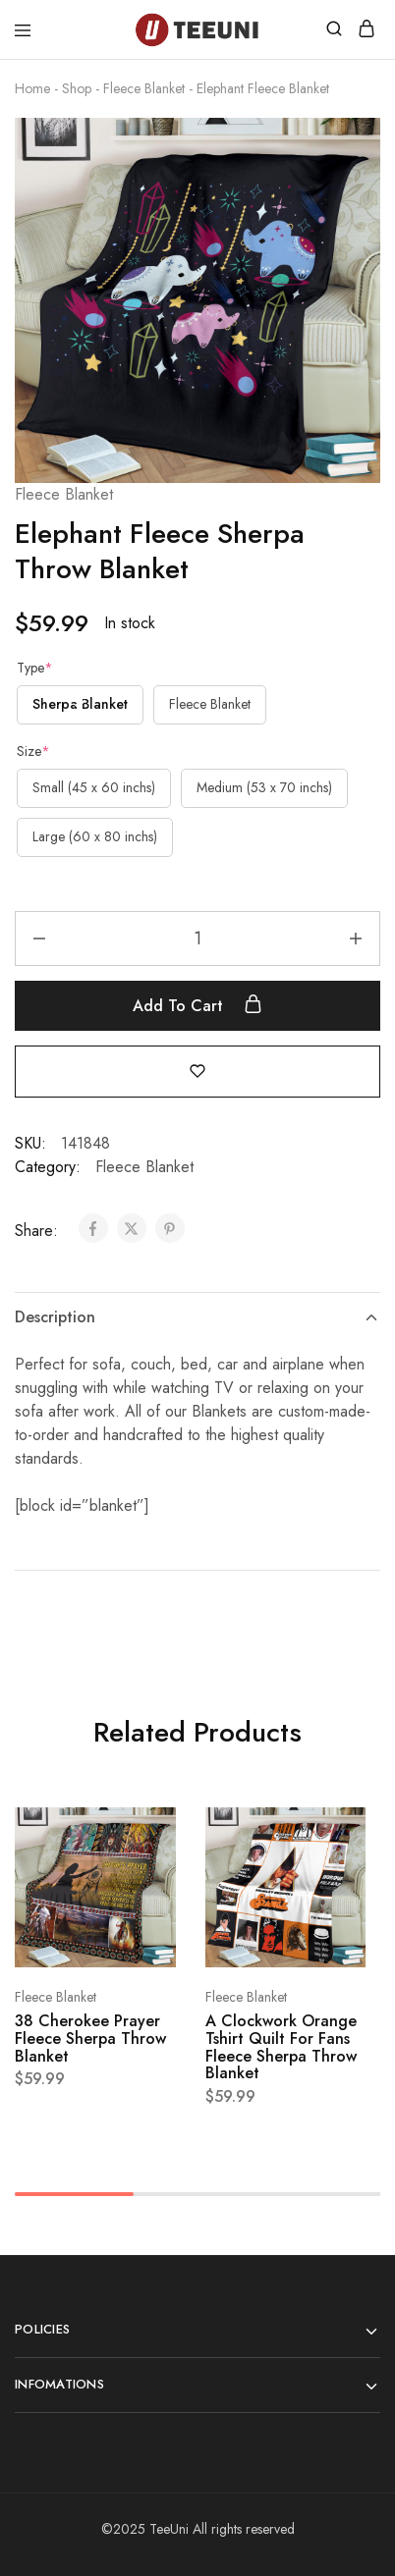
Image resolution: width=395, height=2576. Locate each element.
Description (197, 1317)
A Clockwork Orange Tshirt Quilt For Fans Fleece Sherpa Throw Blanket (281, 2047)
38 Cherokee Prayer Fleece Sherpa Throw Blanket (90, 2038)
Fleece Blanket (144, 88)
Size (33, 751)
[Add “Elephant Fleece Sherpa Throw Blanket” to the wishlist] (197, 1070)
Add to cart (197, 1005)
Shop (76, 88)
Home (32, 88)
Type (35, 667)
